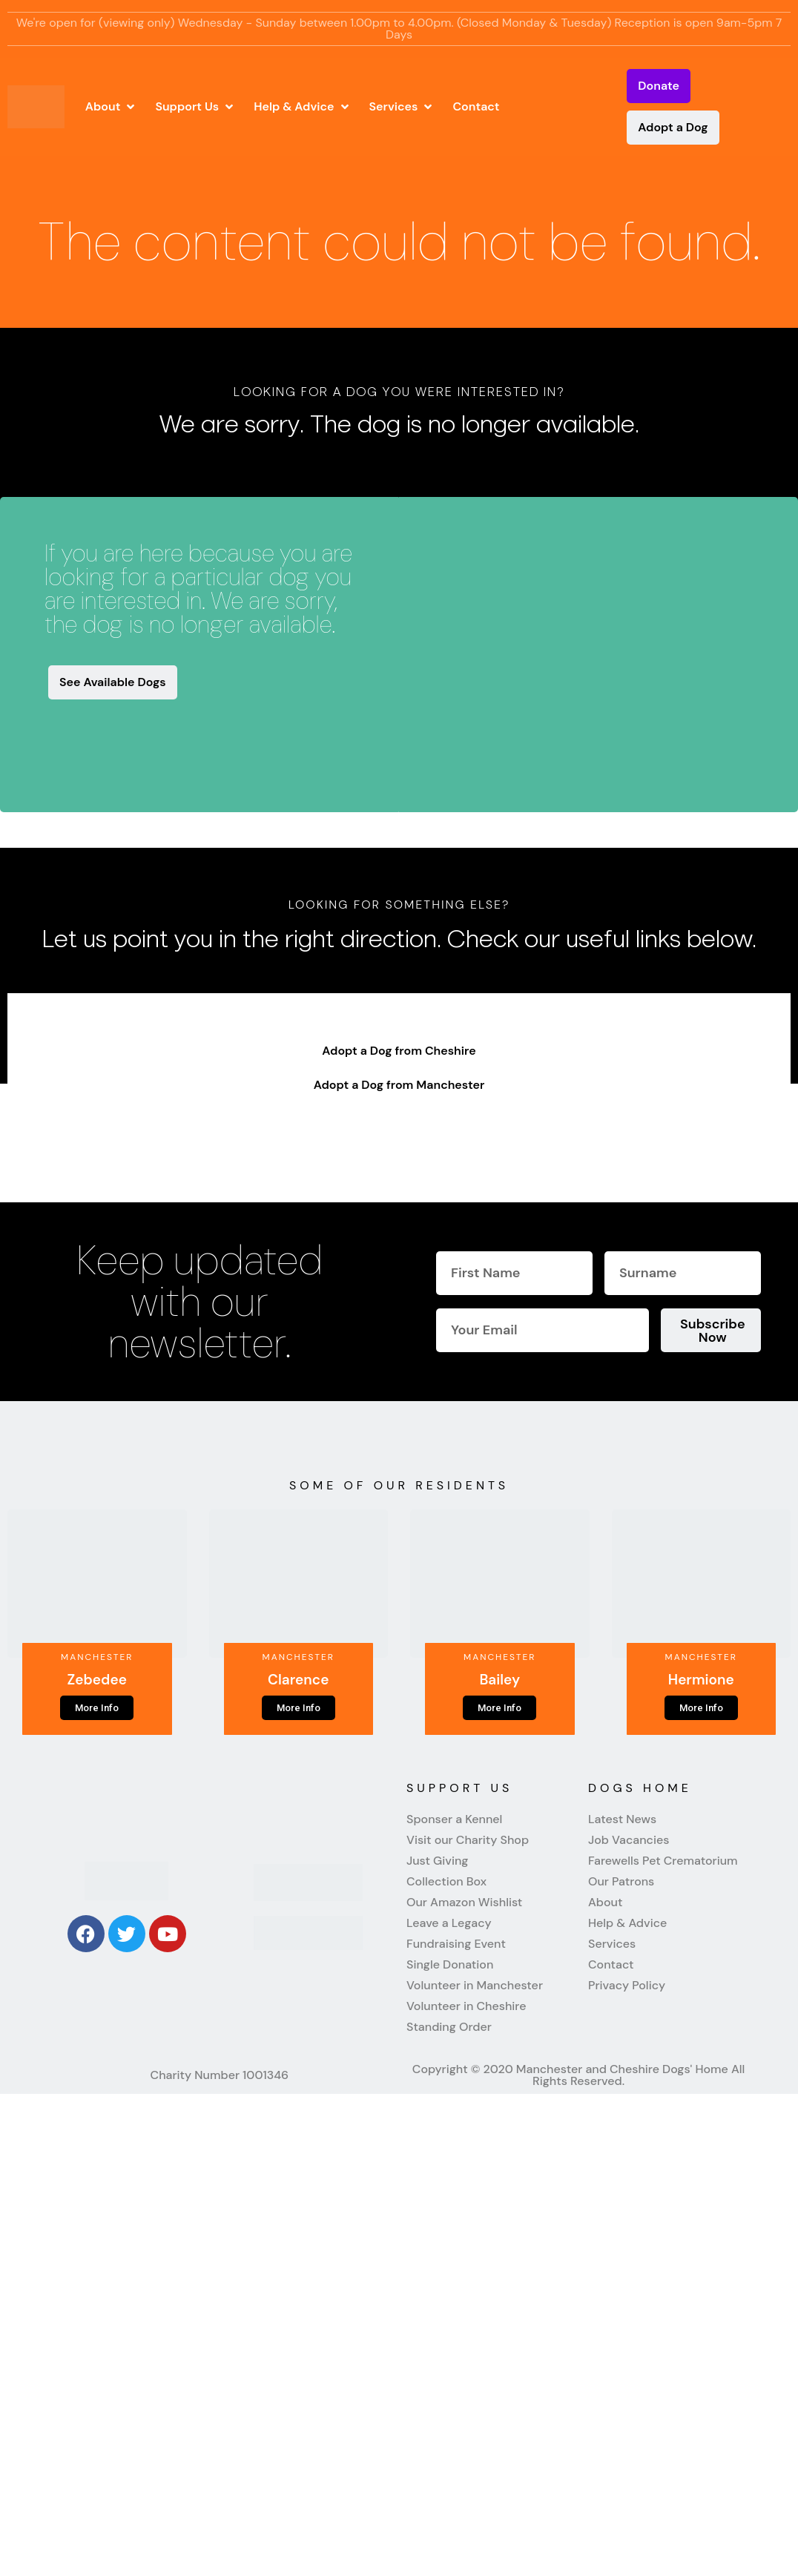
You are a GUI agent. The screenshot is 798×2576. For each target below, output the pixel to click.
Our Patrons (621, 1881)
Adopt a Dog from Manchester (399, 1085)
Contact (611, 1964)
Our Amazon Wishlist (464, 1902)
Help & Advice (627, 1923)
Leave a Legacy (449, 1923)
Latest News (622, 1819)
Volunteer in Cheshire (466, 2006)
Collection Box (446, 1881)
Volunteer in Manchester (474, 1985)
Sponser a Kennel (454, 1819)
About (605, 1902)
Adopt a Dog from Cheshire (398, 1050)
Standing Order (449, 2027)
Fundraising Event (456, 1944)
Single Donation (449, 1964)
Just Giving (437, 1861)
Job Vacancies (628, 1840)
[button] (111, 107)
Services (612, 1944)
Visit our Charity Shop (467, 1840)
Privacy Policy (626, 1985)
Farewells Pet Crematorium (663, 1861)
